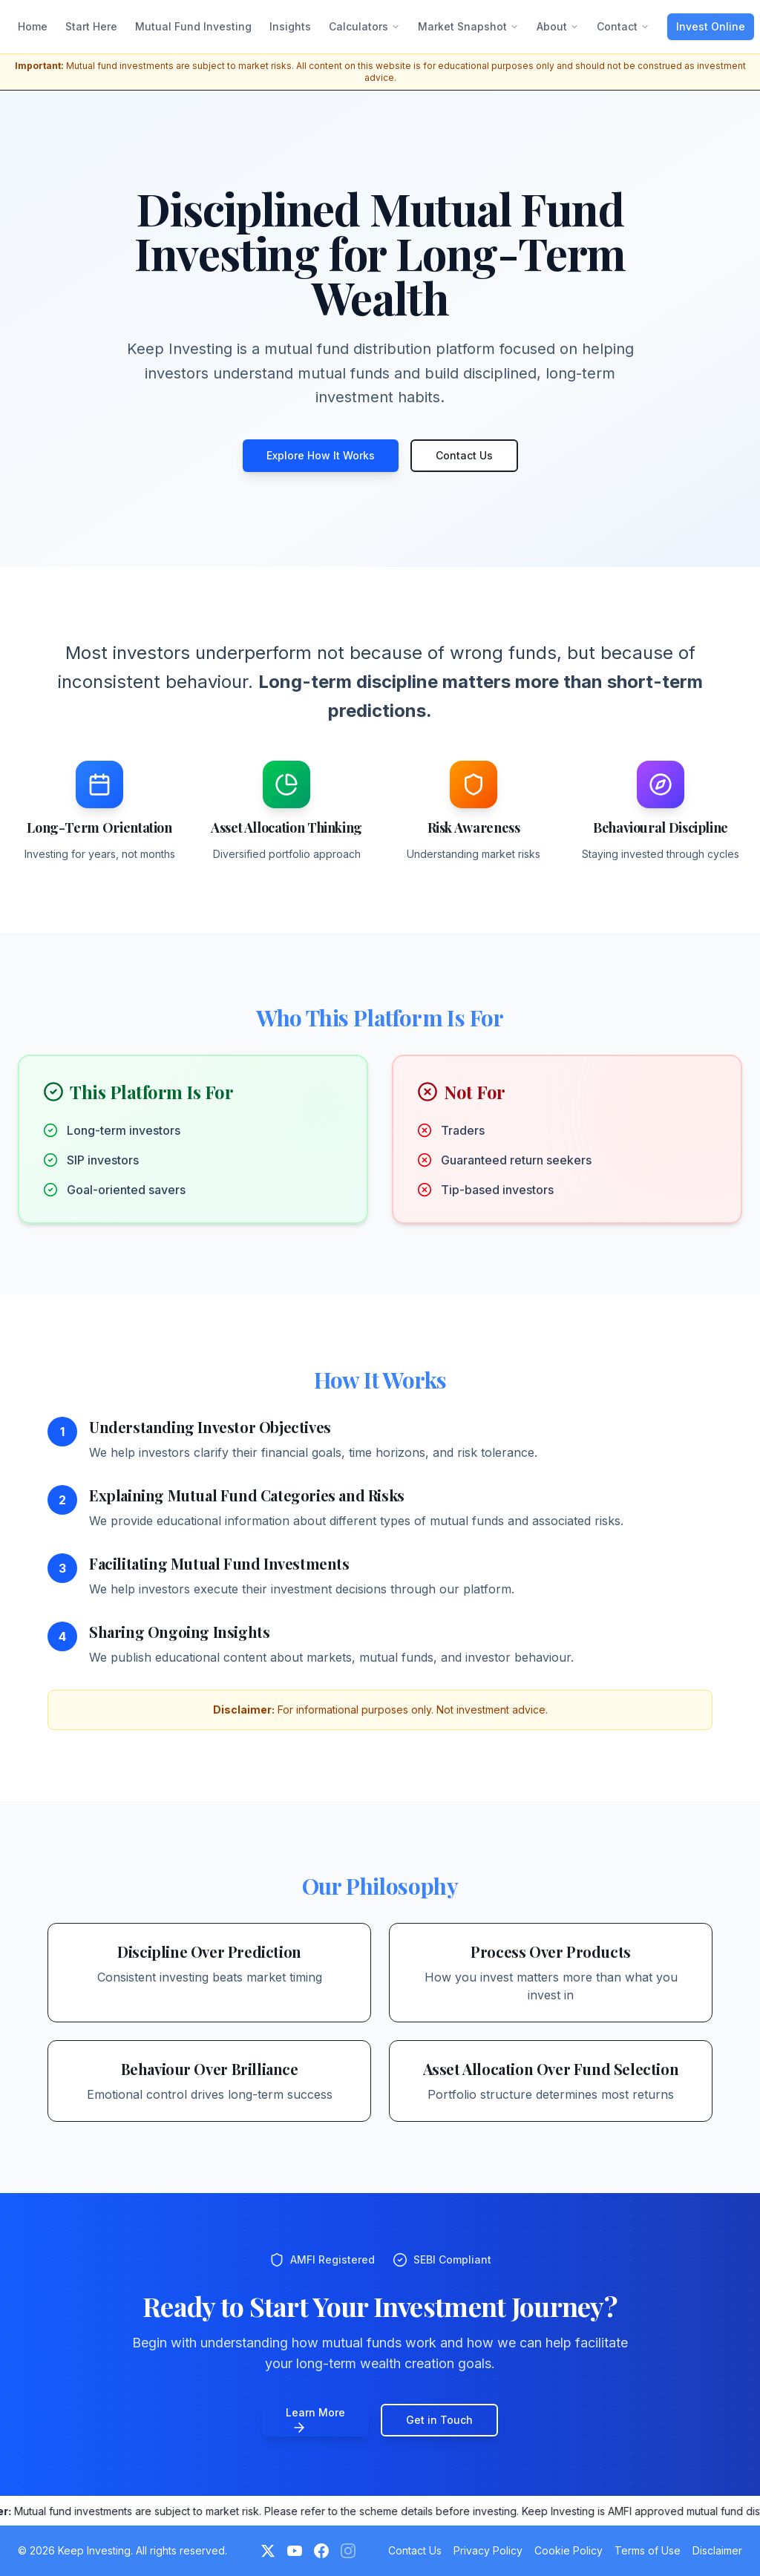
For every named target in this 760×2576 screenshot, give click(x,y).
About (558, 26)
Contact (623, 26)
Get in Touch (439, 2419)
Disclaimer (717, 2550)
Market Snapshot (468, 26)
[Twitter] (268, 2550)
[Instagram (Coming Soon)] (348, 2550)
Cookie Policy (568, 2550)
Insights (290, 26)
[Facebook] (321, 2550)
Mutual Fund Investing (193, 26)
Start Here (91, 26)
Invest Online (710, 26)
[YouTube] (294, 2550)
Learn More (315, 2420)
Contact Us (464, 455)
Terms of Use (648, 2550)
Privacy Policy (487, 2550)
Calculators (364, 26)
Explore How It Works (320, 455)
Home (33, 26)
